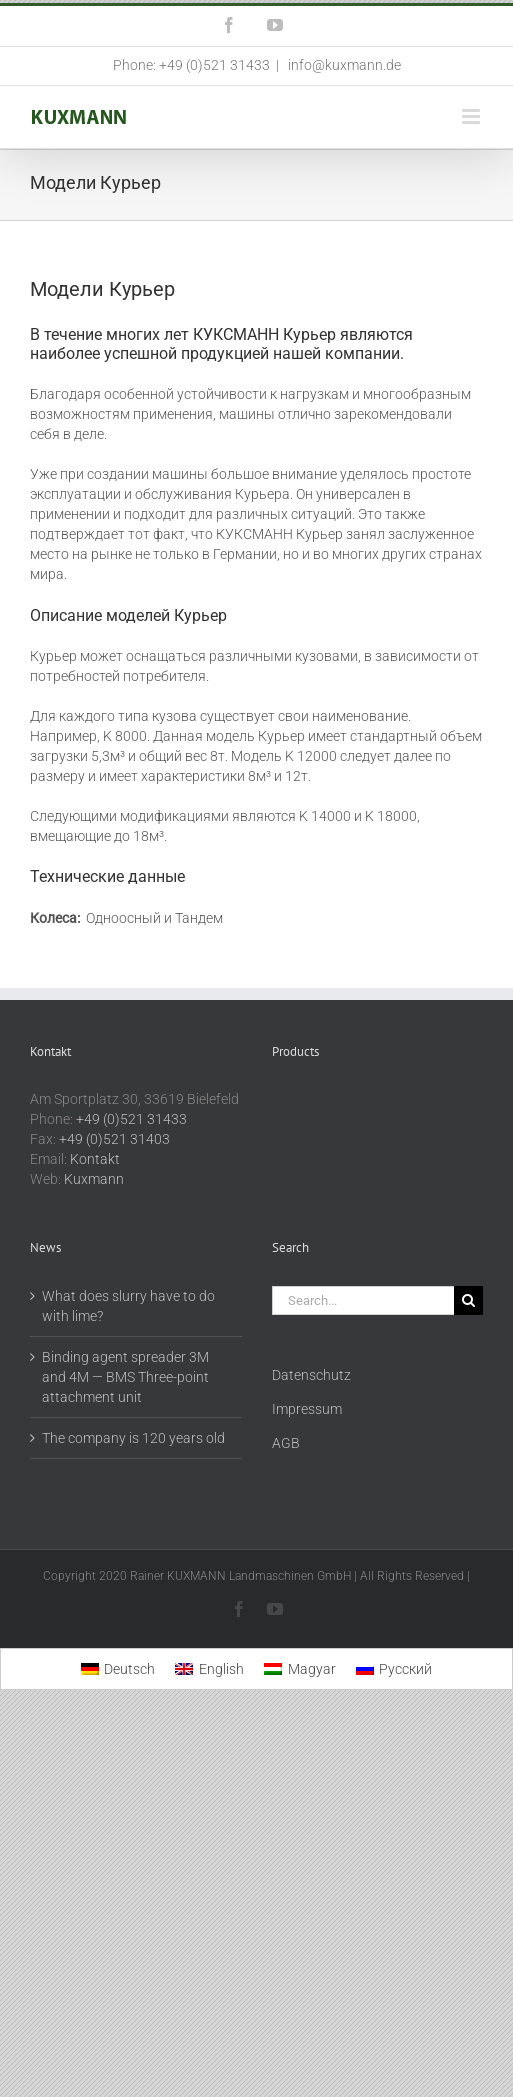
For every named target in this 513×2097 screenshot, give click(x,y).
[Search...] (363, 1300)
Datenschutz (311, 1375)
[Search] (468, 1300)
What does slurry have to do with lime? (128, 1306)
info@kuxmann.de (343, 65)
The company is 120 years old (133, 1438)
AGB (286, 1443)
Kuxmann (94, 1179)
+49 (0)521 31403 (114, 1139)
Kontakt (95, 1159)
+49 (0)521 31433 (131, 1119)
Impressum (307, 1409)
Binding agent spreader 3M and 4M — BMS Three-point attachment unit (125, 1377)
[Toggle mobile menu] (472, 116)
